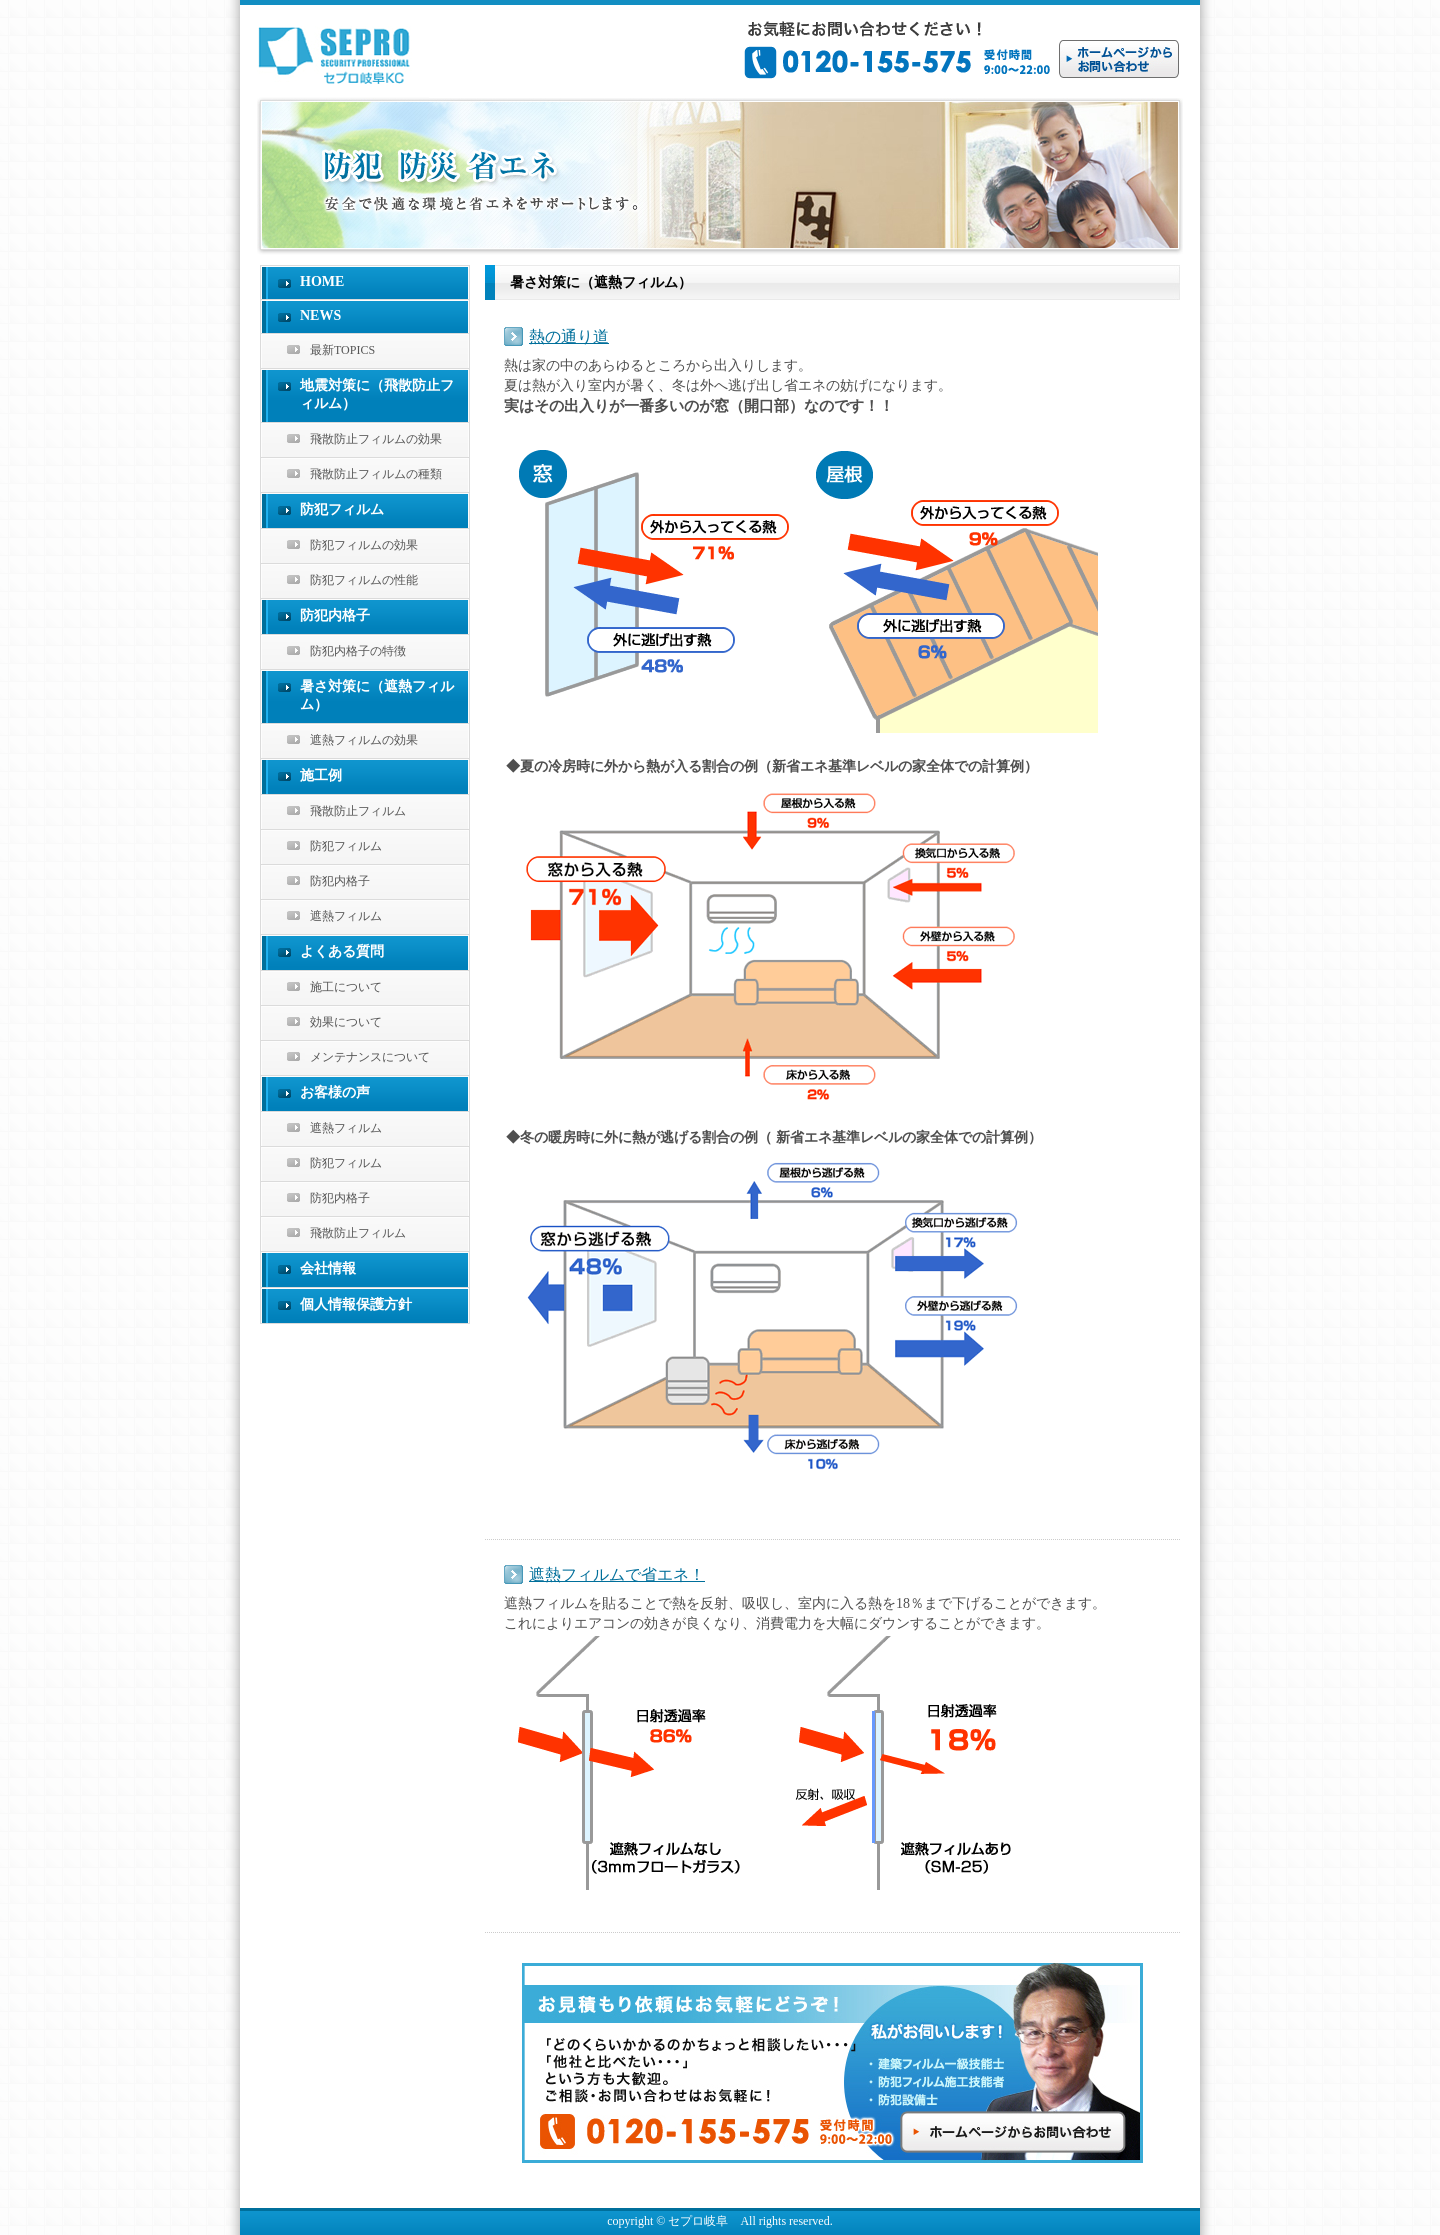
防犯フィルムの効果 (364, 545)
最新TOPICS (342, 350)
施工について (346, 987)
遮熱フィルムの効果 (364, 740)
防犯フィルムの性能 (364, 580)
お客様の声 (335, 1092)
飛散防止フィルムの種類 (376, 474)
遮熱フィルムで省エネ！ (617, 1574)
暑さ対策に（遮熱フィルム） (377, 695)
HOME (322, 281)
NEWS (320, 315)
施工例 (321, 775)
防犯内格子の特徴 (358, 651)
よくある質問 (342, 951)
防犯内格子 (335, 615)
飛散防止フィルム (358, 811)
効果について (346, 1022)
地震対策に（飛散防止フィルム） (377, 394)
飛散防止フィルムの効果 (376, 439)
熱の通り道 (569, 336)
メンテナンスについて (370, 1057)
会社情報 (328, 1268)
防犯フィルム (342, 509)
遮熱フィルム (346, 916)
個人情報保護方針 (356, 1304)
